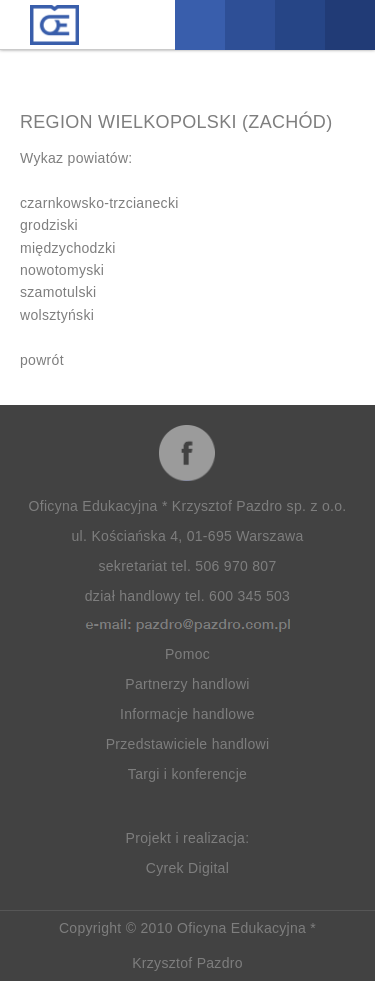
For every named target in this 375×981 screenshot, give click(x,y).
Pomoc (187, 654)
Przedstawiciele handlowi (188, 744)
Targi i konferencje (187, 774)
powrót (42, 360)
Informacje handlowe (187, 714)
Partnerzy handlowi (187, 684)
